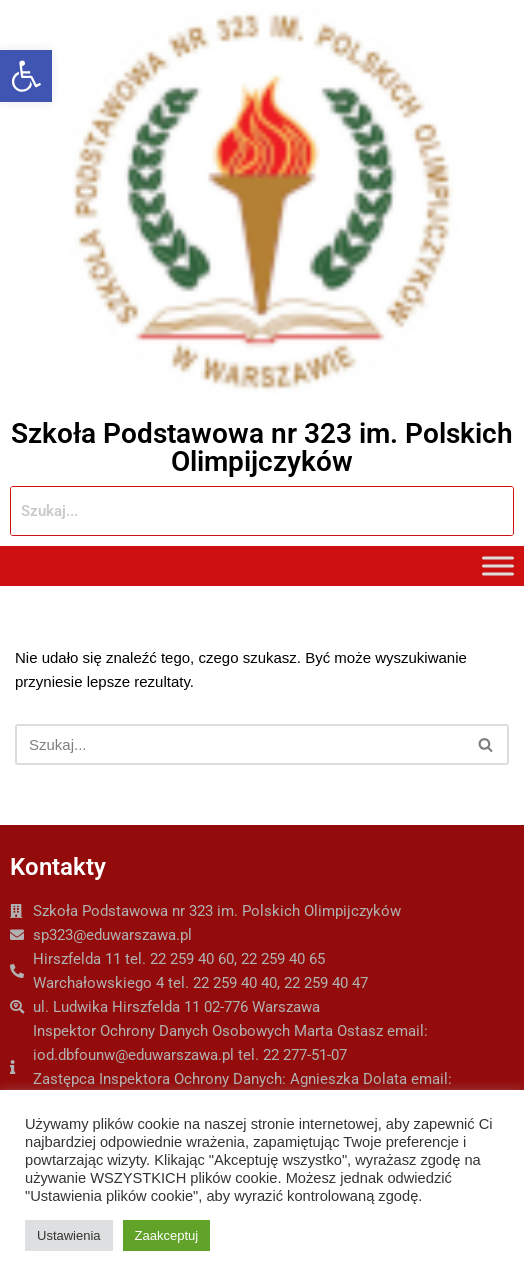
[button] (26, 76)
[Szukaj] (239, 744)
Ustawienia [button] (69, 1235)
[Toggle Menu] (498, 566)
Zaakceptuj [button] (167, 1235)
